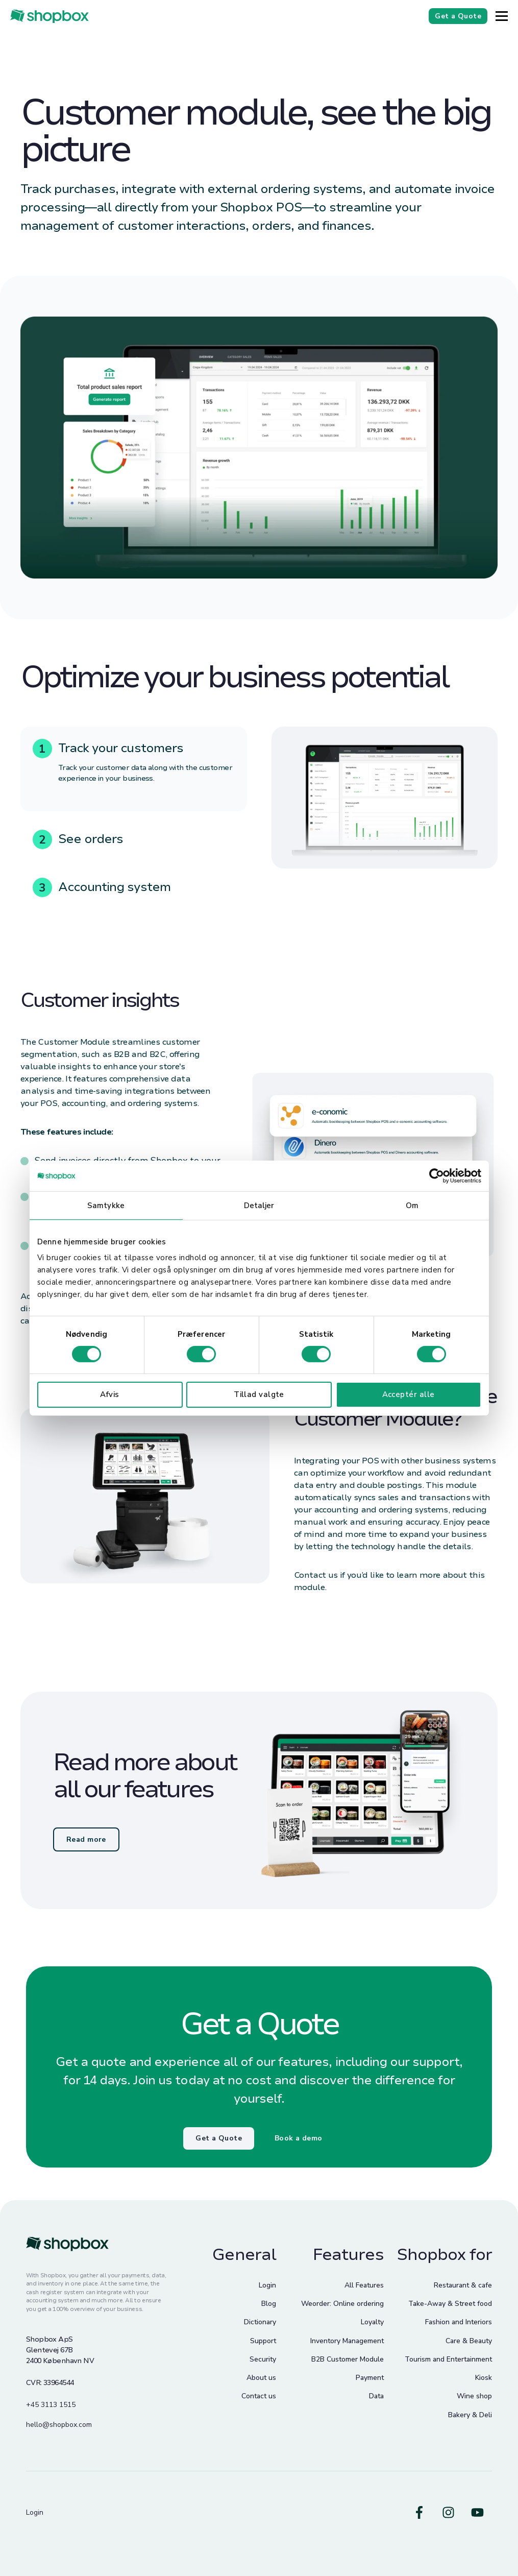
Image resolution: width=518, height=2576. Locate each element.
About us (261, 2377)
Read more (86, 1839)
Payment (370, 2377)
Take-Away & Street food (450, 2303)
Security (263, 2359)
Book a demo (299, 2138)
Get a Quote (218, 2138)
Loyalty (372, 2322)
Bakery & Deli (470, 2415)
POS (48, 1103)
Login (267, 2285)
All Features (364, 2285)
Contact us (258, 2396)
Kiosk (483, 2377)
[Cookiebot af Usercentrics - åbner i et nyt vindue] (436, 1175)
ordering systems (162, 1103)
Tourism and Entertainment (448, 2359)
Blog (268, 2303)
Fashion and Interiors (458, 2322)
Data (376, 2396)
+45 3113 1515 (51, 2405)
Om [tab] (412, 1205)
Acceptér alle (408, 1394)
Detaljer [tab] (259, 1205)
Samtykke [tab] (106, 1205)
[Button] (502, 16)
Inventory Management (347, 2341)
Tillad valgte (259, 1394)
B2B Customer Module (347, 2359)
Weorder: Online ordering (342, 2303)
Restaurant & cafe (463, 2285)
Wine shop (474, 2396)
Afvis (109, 1394)
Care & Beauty (469, 2341)
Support (263, 2341)
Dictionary (260, 2322)
